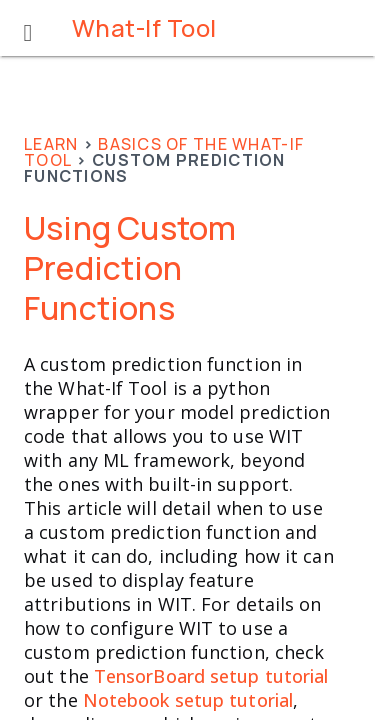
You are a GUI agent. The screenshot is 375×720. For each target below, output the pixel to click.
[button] (28, 28)
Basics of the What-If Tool (164, 152)
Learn (51, 144)
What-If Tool (144, 27)
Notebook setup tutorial (188, 700)
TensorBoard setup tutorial (211, 676)
